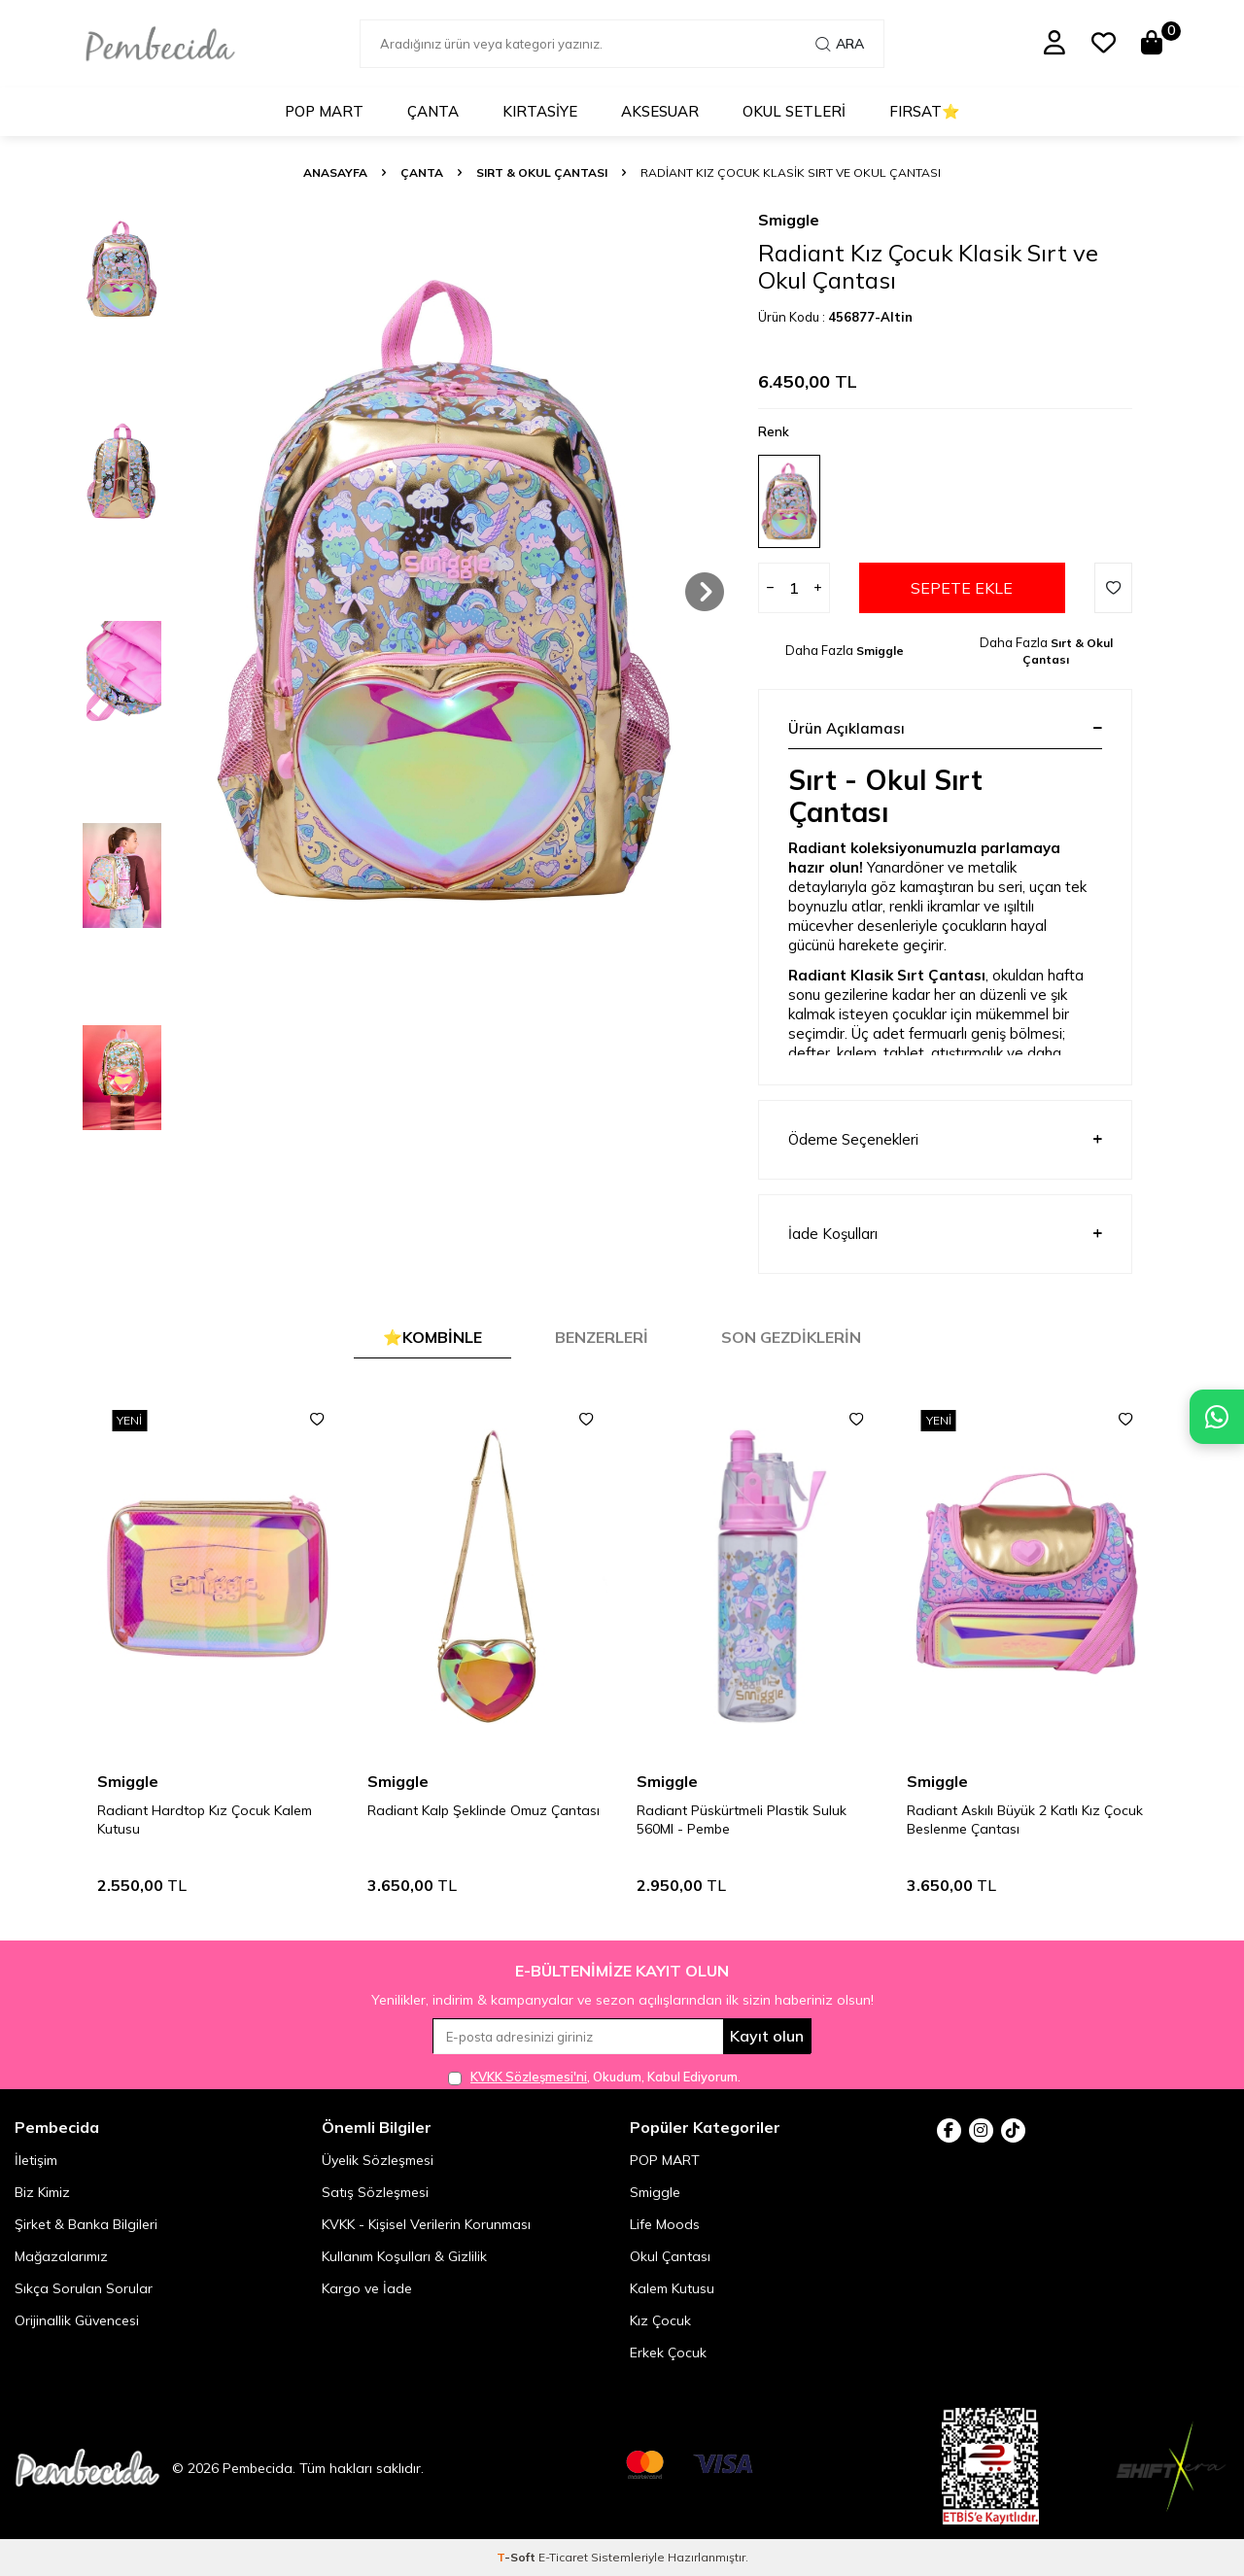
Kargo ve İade (367, 2288)
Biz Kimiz (42, 2192)
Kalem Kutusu (672, 2288)
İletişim (36, 2160)
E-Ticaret (563, 2557)
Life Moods (665, 2224)
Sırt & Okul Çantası (541, 172)
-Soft (517, 2557)
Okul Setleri (794, 111)
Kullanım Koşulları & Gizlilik (404, 2256)
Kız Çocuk (660, 2320)
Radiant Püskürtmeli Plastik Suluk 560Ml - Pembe (1012, 1820)
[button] (704, 591)
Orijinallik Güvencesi (77, 2320)
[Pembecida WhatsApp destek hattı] (1217, 1417)
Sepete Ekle (962, 588)
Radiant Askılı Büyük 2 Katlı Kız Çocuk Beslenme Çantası (215, 1820)
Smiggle (788, 219)
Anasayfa (335, 172)
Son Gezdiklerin (791, 1337)
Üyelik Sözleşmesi (377, 2160)
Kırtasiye (539, 111)
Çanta (433, 111)
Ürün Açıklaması (945, 728)
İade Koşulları (945, 1234)
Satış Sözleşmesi (375, 2192)
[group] (445, 592)
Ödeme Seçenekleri (945, 1140)
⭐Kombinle (432, 1337)
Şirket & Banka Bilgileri (86, 2224)
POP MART (324, 111)
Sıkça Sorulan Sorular (84, 2288)
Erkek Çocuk (668, 2352)
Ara (839, 43)
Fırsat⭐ (924, 111)
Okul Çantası (670, 2256)
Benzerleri (601, 1337)
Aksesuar (660, 111)
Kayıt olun (767, 2035)
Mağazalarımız (61, 2256)
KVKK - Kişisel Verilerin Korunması (426, 2224)
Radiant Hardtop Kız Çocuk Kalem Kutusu (474, 1820)
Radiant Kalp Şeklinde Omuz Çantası (753, 1810)
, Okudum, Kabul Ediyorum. (594, 2077)
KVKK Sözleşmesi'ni (528, 2076)
